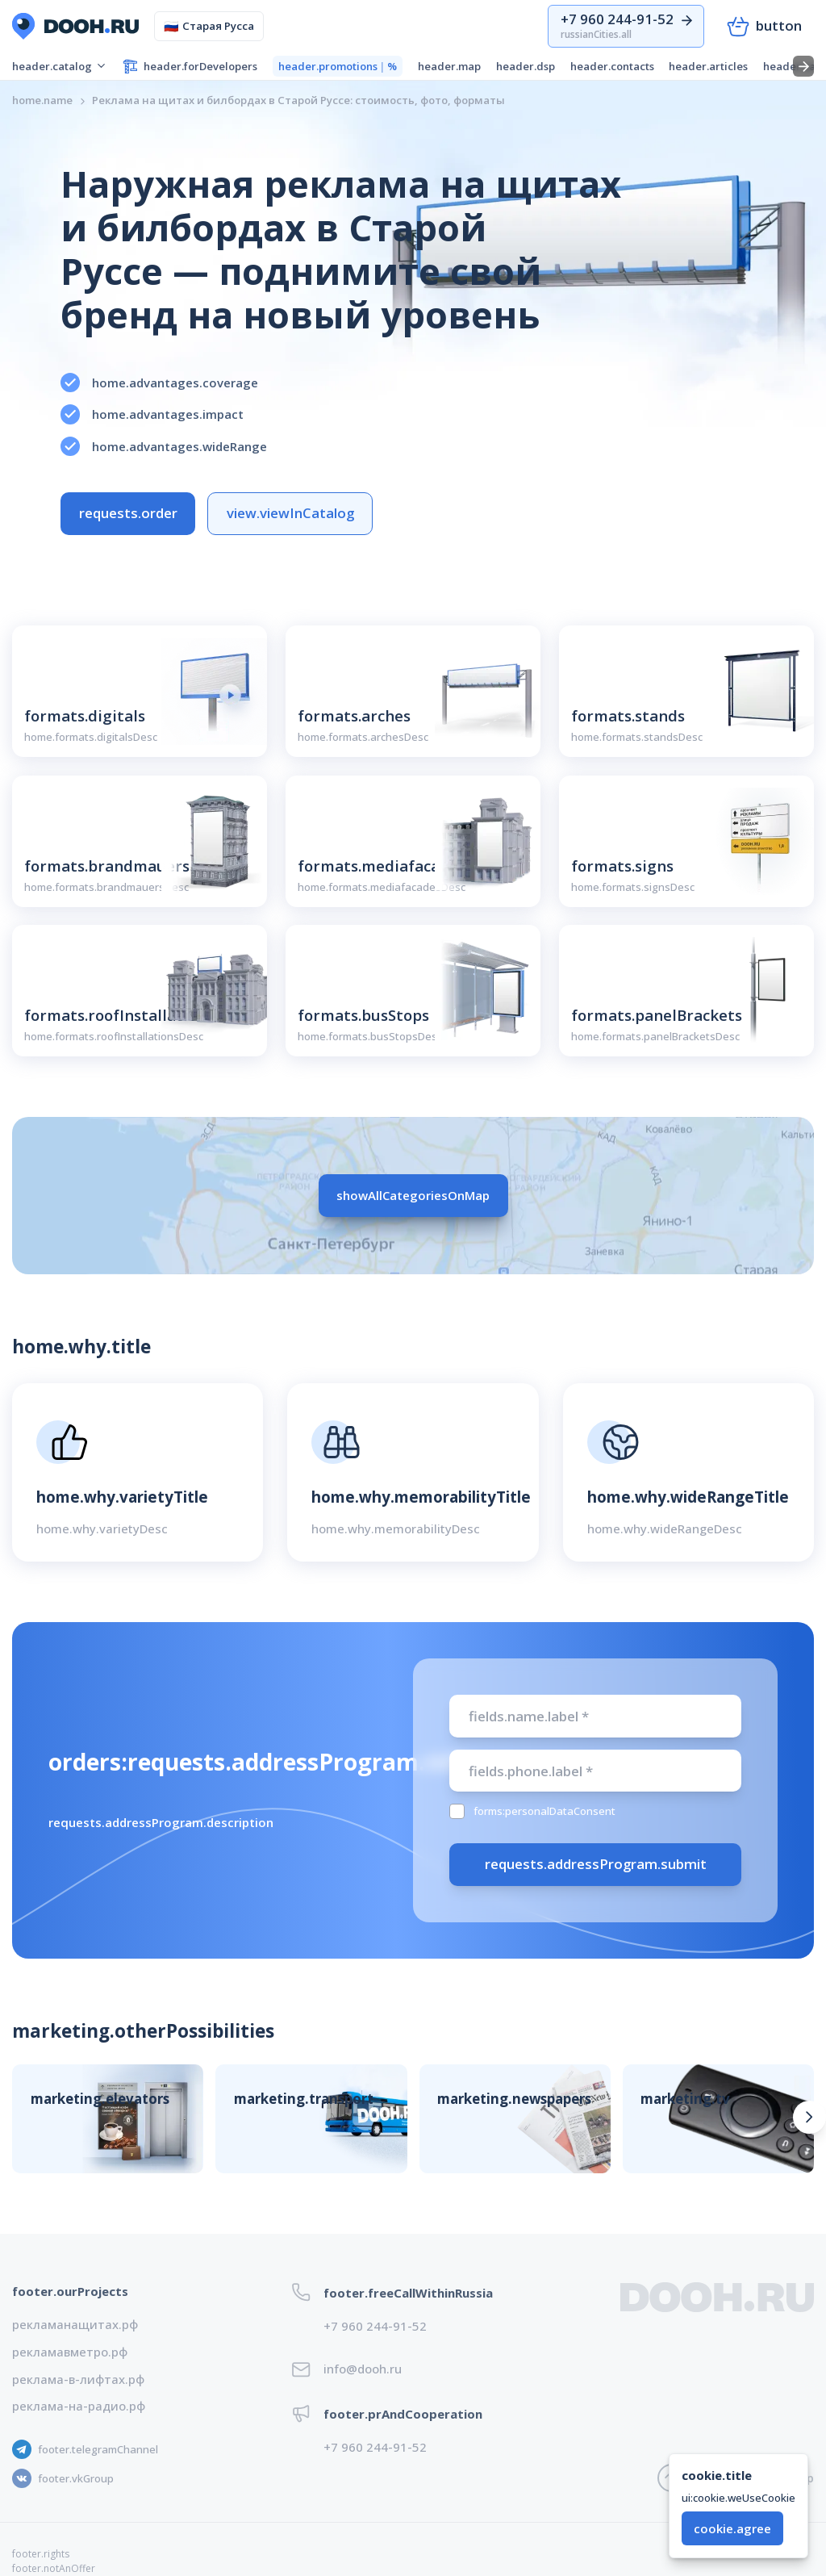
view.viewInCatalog (290, 513)
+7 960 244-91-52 (375, 2326)
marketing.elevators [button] (100, 2098)
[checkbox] (457, 1811)
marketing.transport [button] (303, 2098)
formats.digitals (84, 715)
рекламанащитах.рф (75, 2324)
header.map (449, 66)
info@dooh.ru (362, 2369)
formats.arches (354, 715)
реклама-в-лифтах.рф (78, 2379)
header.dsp (525, 66)
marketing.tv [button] (685, 2098)
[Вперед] (809, 2117)
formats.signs (622, 865)
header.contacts (612, 66)
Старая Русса (209, 26)
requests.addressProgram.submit (596, 1864)
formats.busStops (363, 1015)
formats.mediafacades (381, 865)
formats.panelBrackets (656, 1015)
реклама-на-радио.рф (78, 2406)
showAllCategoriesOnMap (413, 1195)
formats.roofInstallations (119, 1015)
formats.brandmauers (107, 865)
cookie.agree (732, 2528)
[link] (298, 100)
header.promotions (337, 66)
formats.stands (628, 715)
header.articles (708, 66)
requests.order (128, 513)
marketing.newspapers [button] (514, 2098)
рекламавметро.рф (69, 2352)
